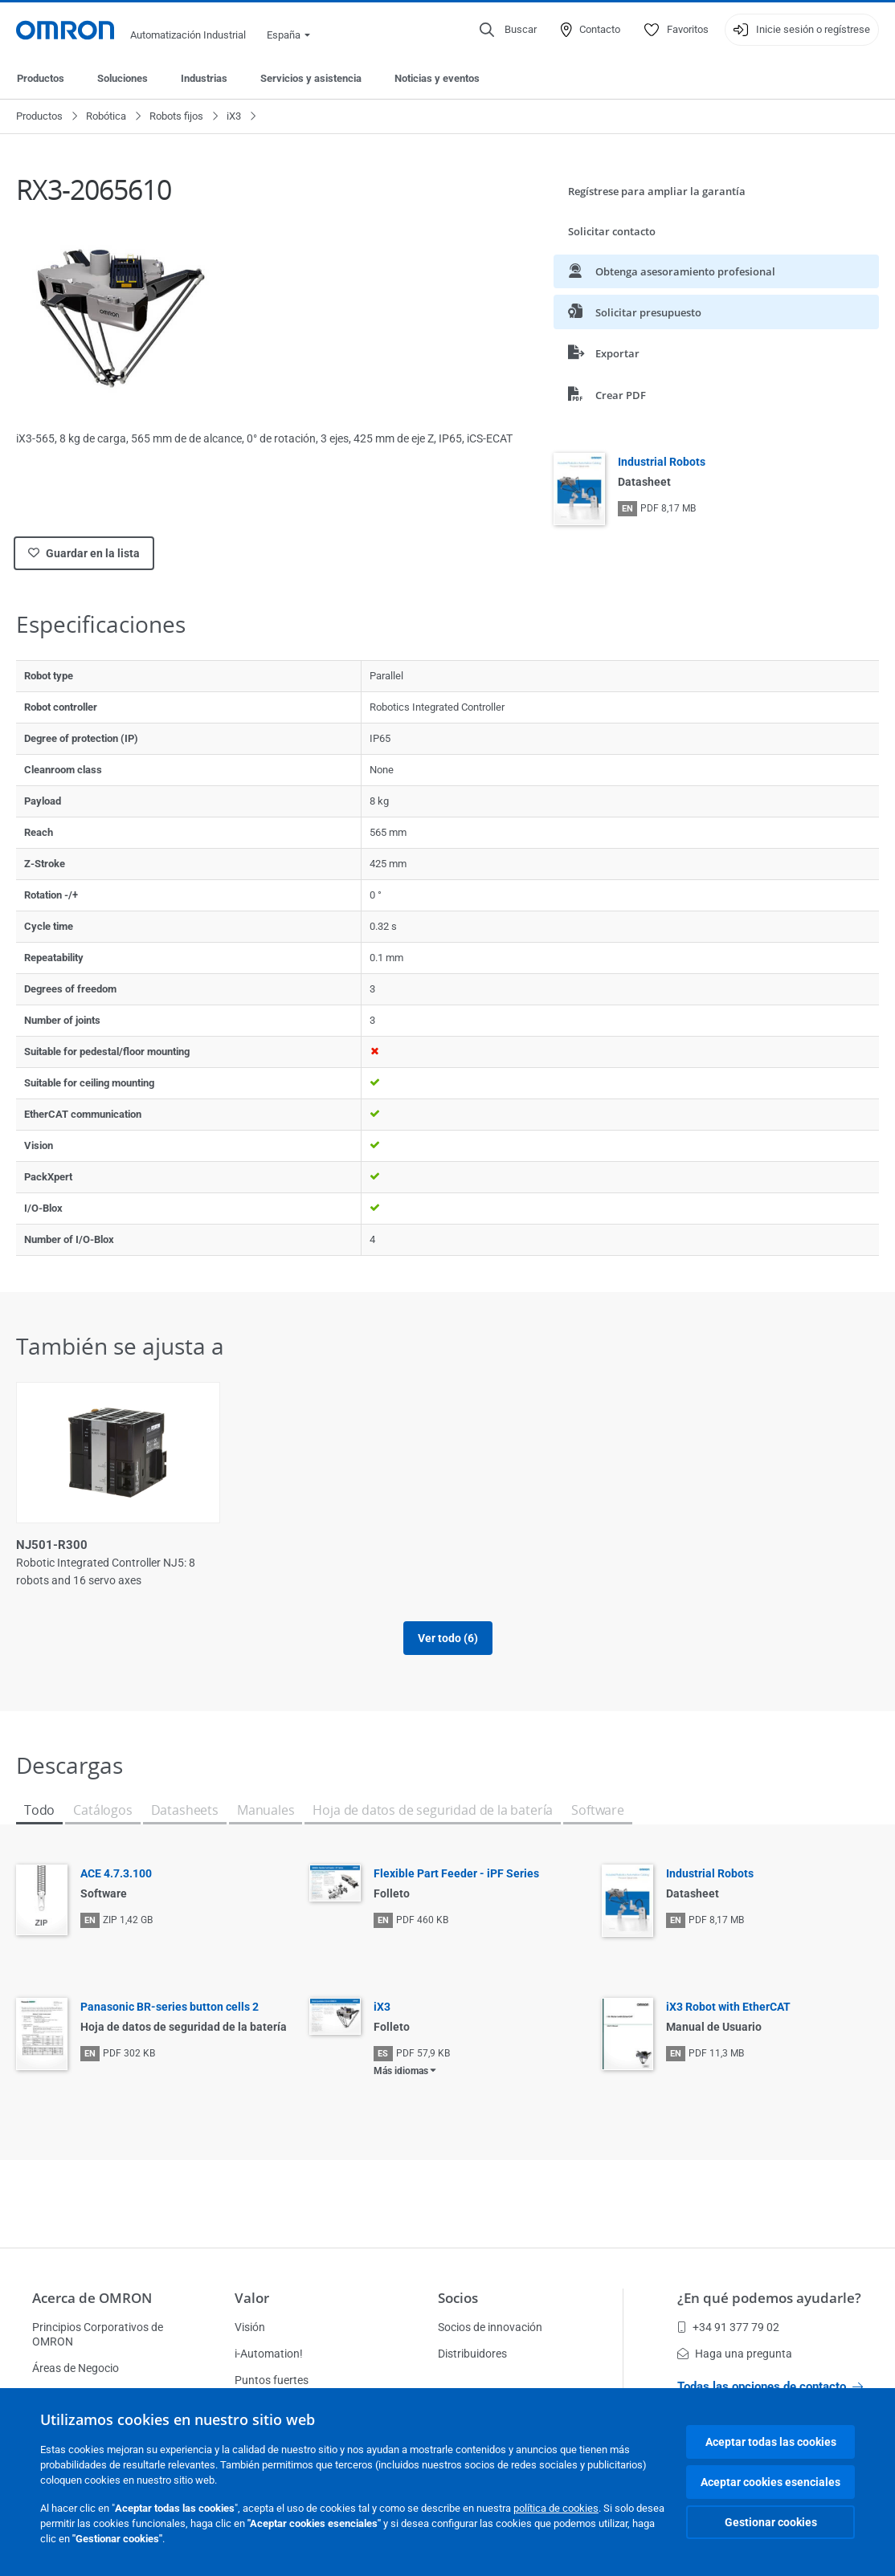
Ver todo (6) (448, 1638)
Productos (40, 78)
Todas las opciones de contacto (770, 2386)
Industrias (204, 78)
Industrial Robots (661, 461)
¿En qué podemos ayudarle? (769, 2298)
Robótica (106, 116)
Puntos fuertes (272, 2380)
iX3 (234, 116)
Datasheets (185, 1810)
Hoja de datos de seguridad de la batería (433, 1810)
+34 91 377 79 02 (728, 2327)
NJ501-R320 (272, 1545)
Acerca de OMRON (92, 2298)
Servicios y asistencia (311, 78)
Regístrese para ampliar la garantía (657, 191)
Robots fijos (176, 116)
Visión (250, 2327)
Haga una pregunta (734, 2353)
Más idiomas (401, 2071)
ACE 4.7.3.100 (116, 1873)
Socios (458, 2298)
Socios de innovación (490, 2327)
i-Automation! (269, 2353)
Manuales (266, 1810)
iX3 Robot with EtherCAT (728, 2006)
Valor (252, 2298)
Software (597, 1810)
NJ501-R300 (52, 1545)
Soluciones (122, 78)
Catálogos (102, 1810)
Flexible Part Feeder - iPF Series (456, 1873)
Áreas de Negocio (75, 2368)
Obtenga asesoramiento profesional (671, 271)
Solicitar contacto (612, 231)
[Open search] (508, 29)
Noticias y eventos (437, 78)
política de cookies (556, 2508)
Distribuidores (472, 2353)
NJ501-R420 (711, 1545)
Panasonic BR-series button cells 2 (169, 2006)
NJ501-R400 (491, 1545)
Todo (39, 1810)
